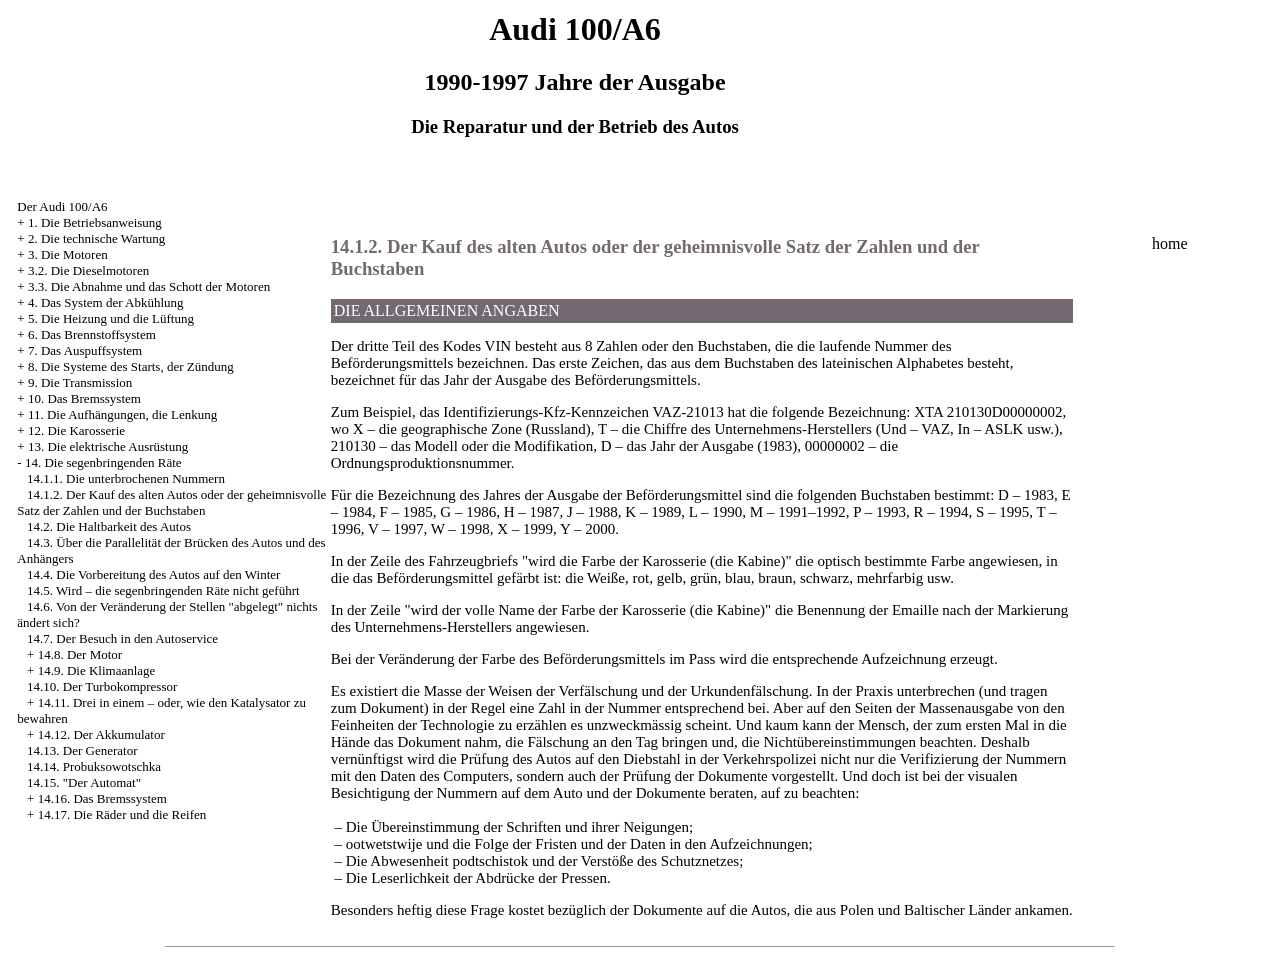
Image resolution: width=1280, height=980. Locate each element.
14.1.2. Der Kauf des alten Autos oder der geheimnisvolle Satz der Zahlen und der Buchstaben (171, 502)
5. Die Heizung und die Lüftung (111, 318)
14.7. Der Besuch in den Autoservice (122, 638)
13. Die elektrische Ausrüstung (108, 446)
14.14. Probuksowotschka (94, 766)
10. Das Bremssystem (84, 398)
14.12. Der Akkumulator (101, 734)
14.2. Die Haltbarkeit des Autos (109, 526)
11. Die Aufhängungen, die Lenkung (122, 414)
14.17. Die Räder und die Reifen (122, 814)
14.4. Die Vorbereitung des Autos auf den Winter (153, 574)
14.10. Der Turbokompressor (102, 686)
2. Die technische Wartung (96, 238)
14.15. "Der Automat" (84, 782)
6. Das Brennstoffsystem (92, 334)
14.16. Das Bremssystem (102, 798)
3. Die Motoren (68, 254)
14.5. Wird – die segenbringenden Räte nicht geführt (163, 590)
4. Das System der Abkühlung (106, 302)
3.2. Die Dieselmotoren (88, 270)
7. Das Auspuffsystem (85, 350)
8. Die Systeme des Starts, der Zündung (131, 366)
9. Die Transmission (80, 382)
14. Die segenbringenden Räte (103, 462)
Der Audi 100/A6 (62, 206)
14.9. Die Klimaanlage (97, 670)
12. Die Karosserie (76, 430)
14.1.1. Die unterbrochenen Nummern (126, 478)
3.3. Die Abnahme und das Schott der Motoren (149, 286)
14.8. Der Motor (80, 654)
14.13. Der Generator (82, 750)
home (1170, 243)
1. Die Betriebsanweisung (95, 222)
